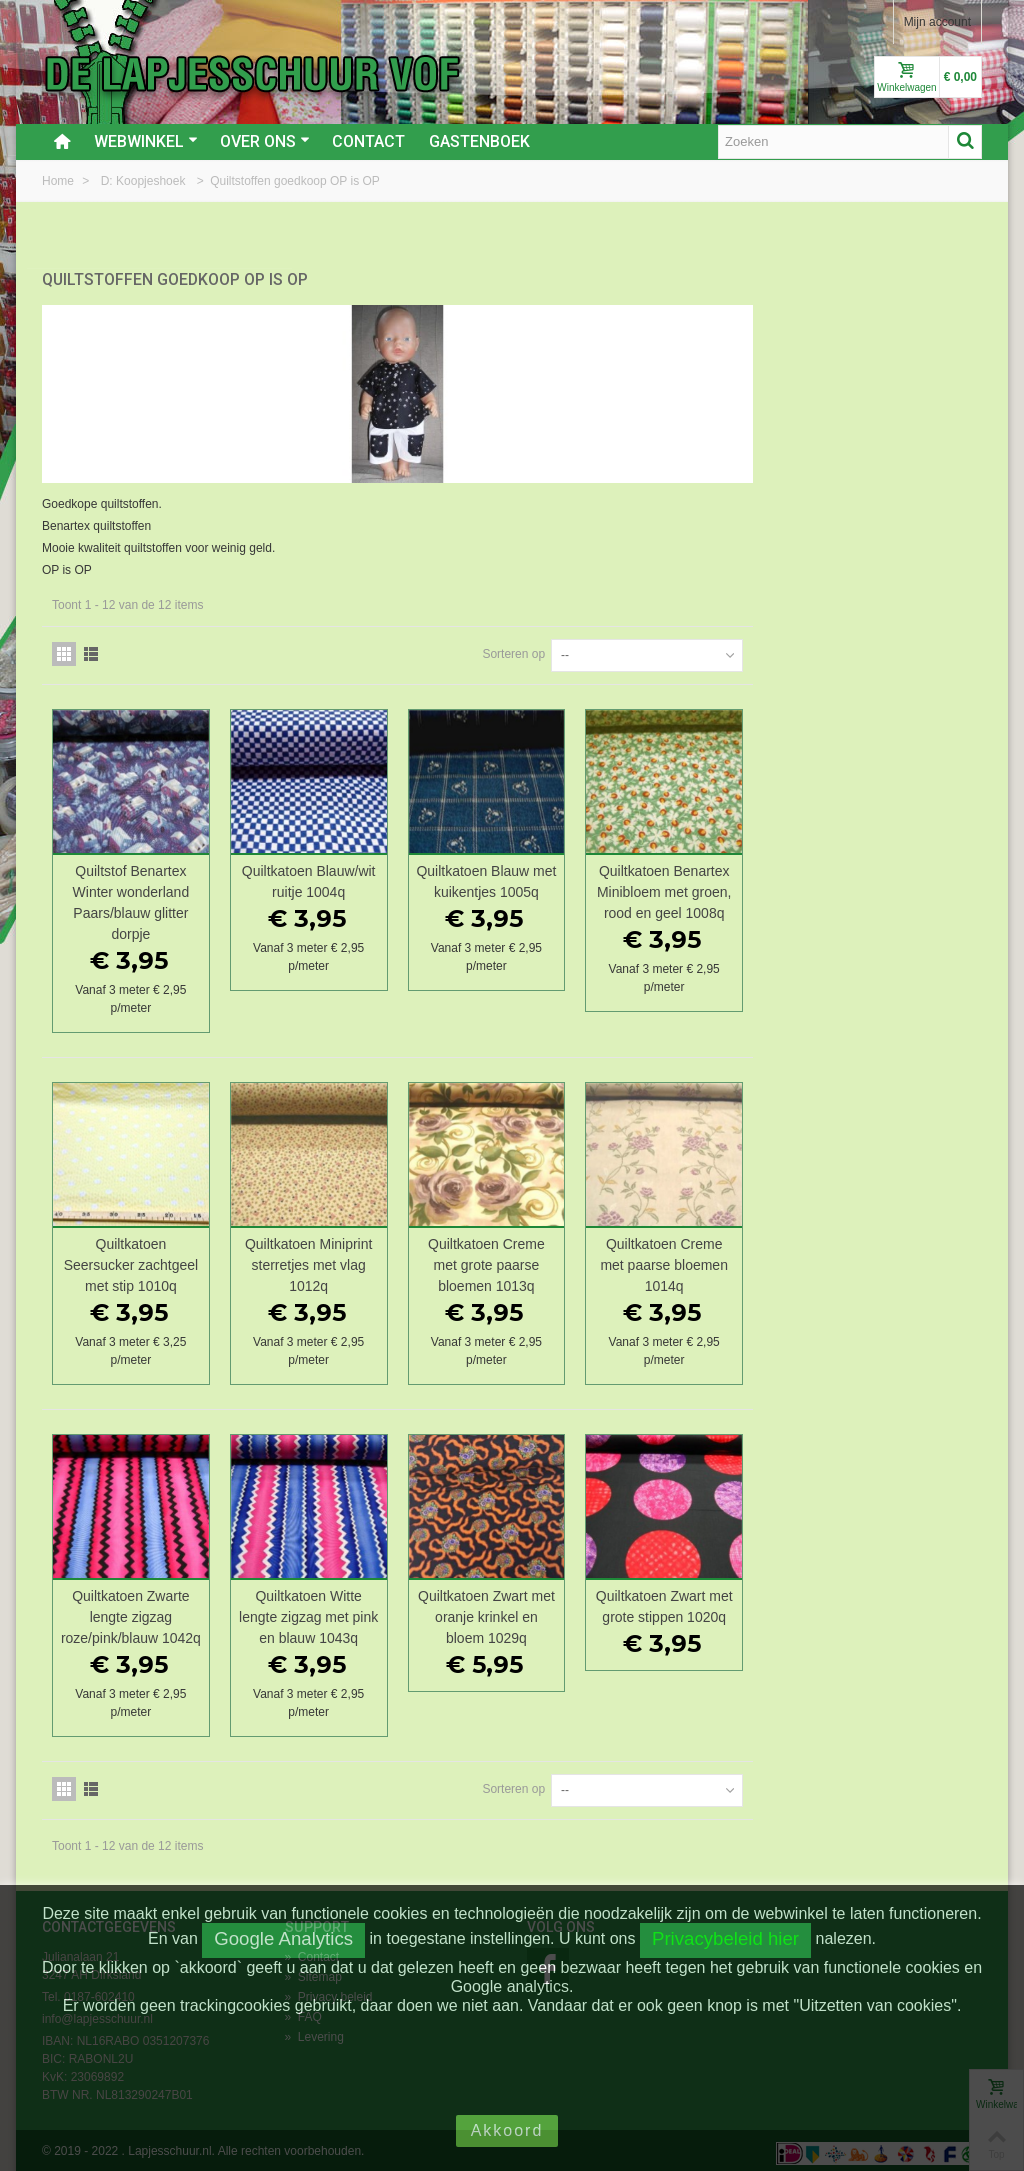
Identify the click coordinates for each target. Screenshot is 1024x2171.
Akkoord (507, 2130)
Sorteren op (742, 648)
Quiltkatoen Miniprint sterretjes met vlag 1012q (545, 1259)
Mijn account (937, 22)
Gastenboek (479, 141)
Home (59, 181)
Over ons (265, 141)
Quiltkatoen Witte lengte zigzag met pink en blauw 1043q (545, 1611)
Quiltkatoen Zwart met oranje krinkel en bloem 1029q (720, 1611)
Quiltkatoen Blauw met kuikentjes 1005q (720, 875)
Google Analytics (283, 1938)
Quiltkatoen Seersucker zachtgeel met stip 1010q (371, 1259)
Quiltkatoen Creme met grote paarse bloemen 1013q (720, 1259)
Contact (368, 141)
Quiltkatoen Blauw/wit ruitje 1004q (546, 875)
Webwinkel (146, 141)
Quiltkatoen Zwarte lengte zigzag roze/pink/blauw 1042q (372, 1611)
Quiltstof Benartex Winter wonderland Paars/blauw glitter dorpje (371, 896)
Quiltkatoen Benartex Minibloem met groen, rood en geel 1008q (895, 886)
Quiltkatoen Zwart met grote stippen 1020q (894, 1600)
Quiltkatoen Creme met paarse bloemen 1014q (895, 1259)
